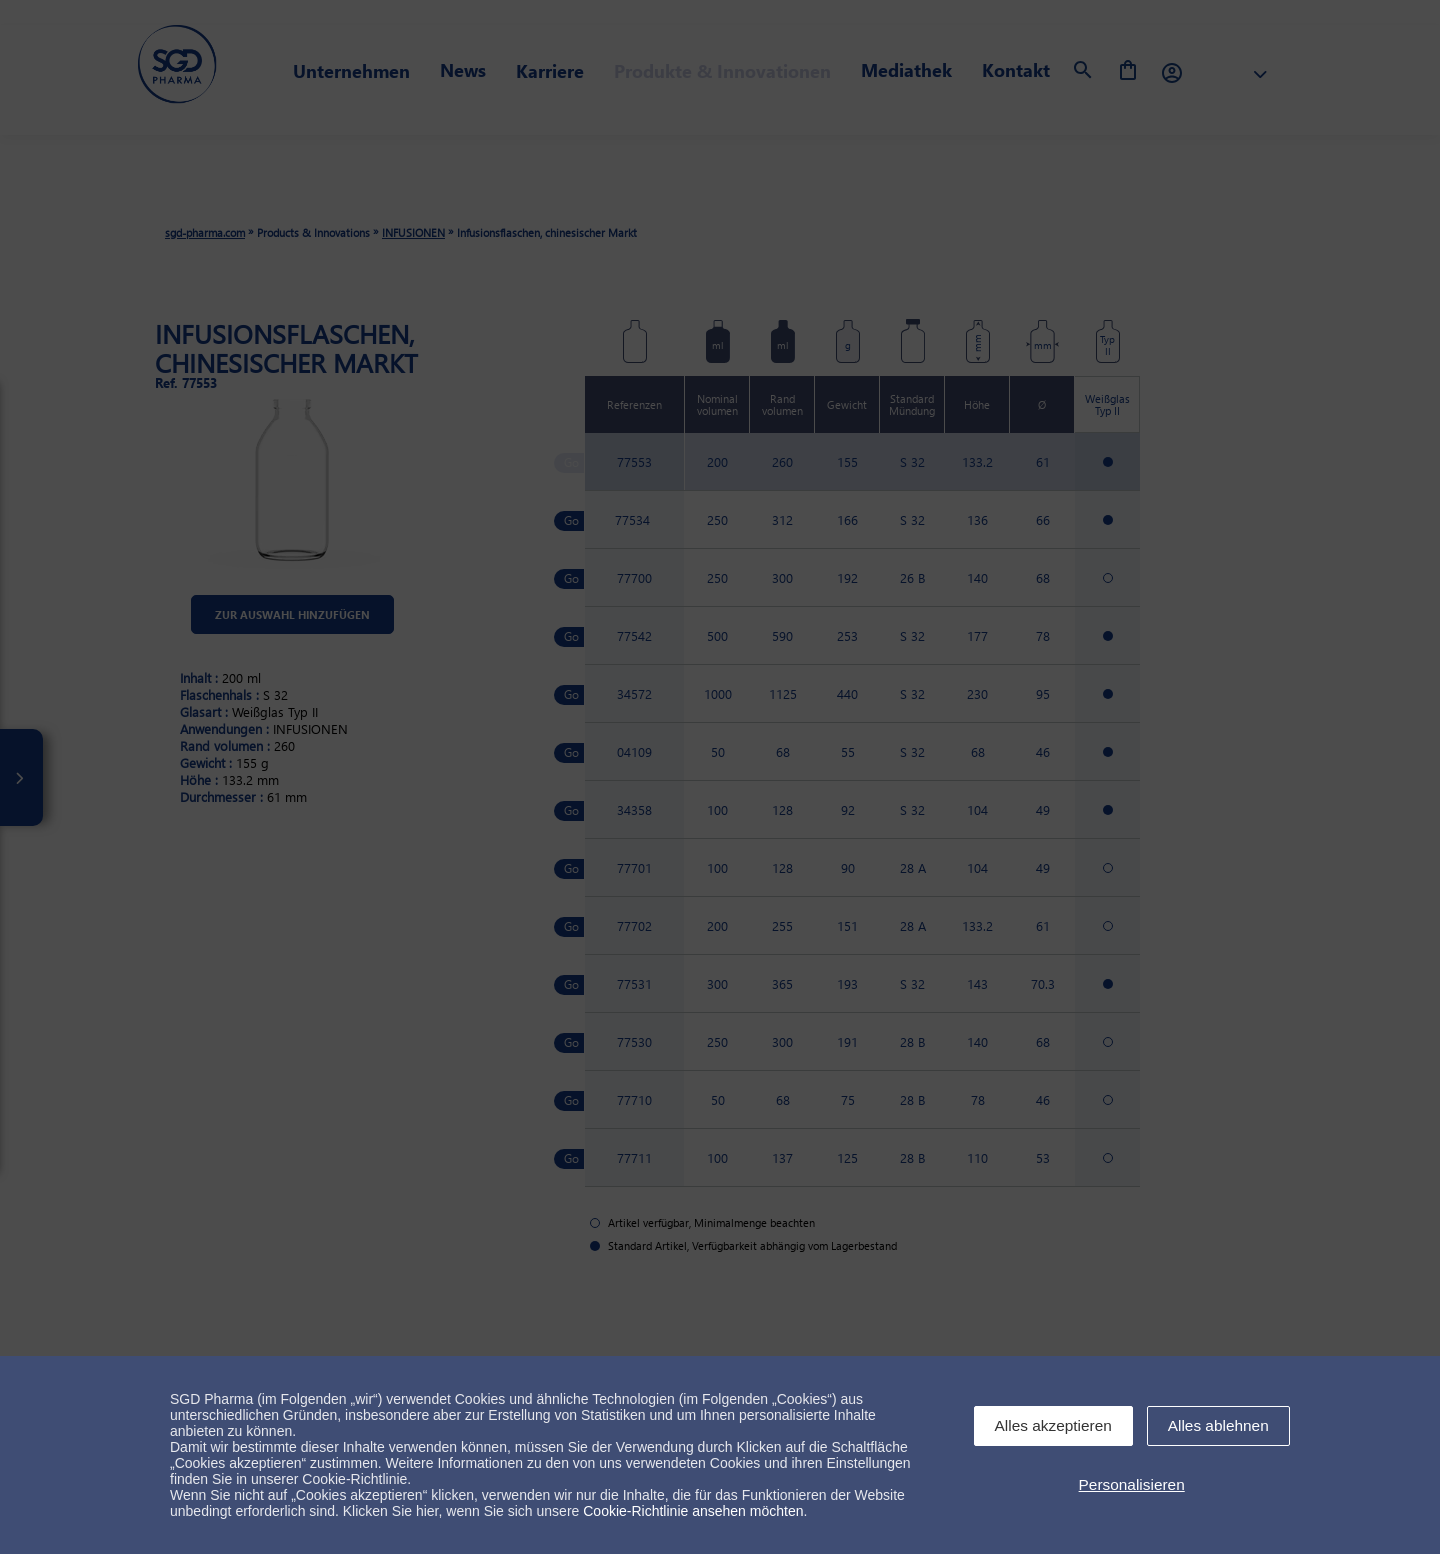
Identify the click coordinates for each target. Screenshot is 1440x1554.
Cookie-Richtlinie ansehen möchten (693, 1511)
